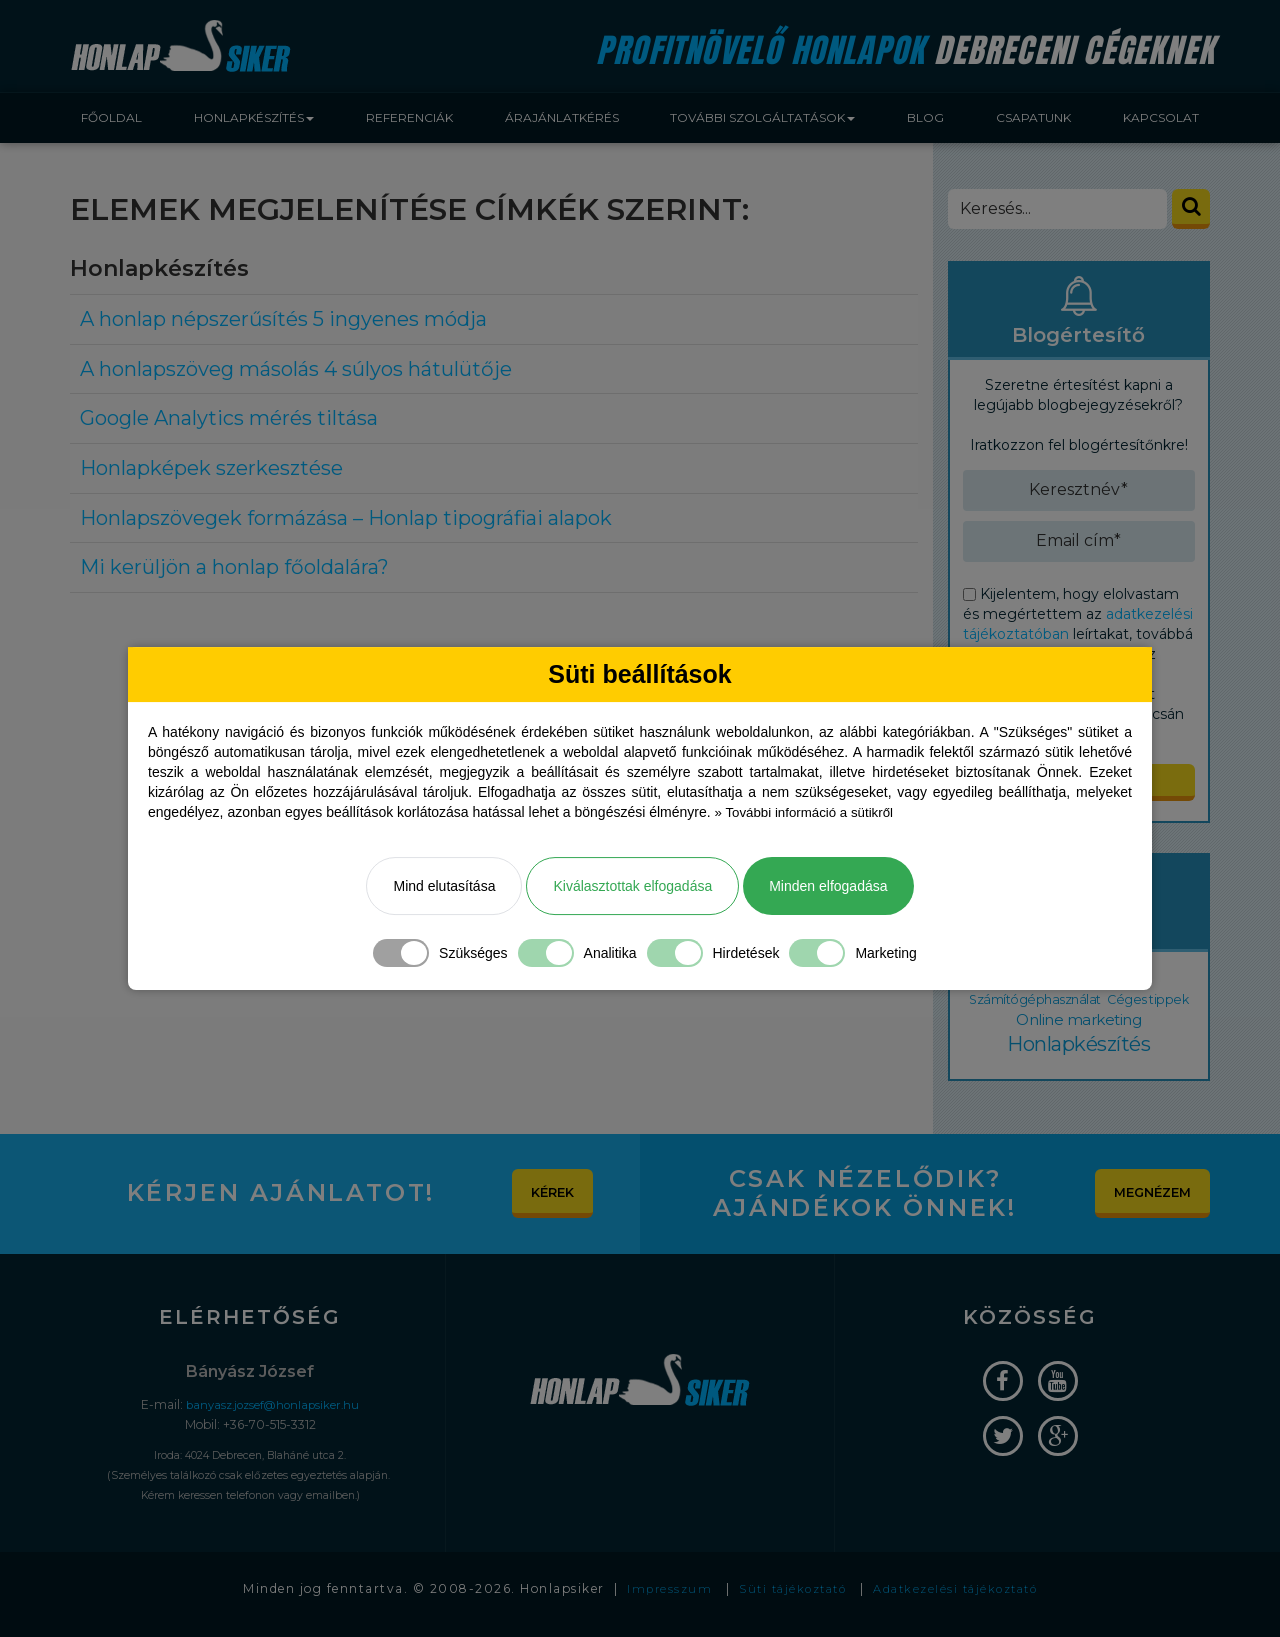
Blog (925, 117)
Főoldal (111, 117)
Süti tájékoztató (788, 1601)
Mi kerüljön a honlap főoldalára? (234, 567)
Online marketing (1102, 1026)
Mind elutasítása (444, 887)
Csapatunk (1033, 117)
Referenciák (409, 117)
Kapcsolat (1161, 117)
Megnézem (1146, 1205)
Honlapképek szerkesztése (211, 468)
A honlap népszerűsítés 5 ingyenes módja (283, 319)
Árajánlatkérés (562, 117)
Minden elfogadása (828, 887)
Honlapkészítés (1079, 1055)
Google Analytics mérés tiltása (229, 418)
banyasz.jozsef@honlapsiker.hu (272, 1416)
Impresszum (659, 1601)
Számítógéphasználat (1057, 1005)
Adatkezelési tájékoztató (961, 1601)
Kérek (547, 1205)
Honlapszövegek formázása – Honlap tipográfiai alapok (346, 518)
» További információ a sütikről (809, 814)
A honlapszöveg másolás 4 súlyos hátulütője (296, 369)
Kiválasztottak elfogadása (632, 887)
